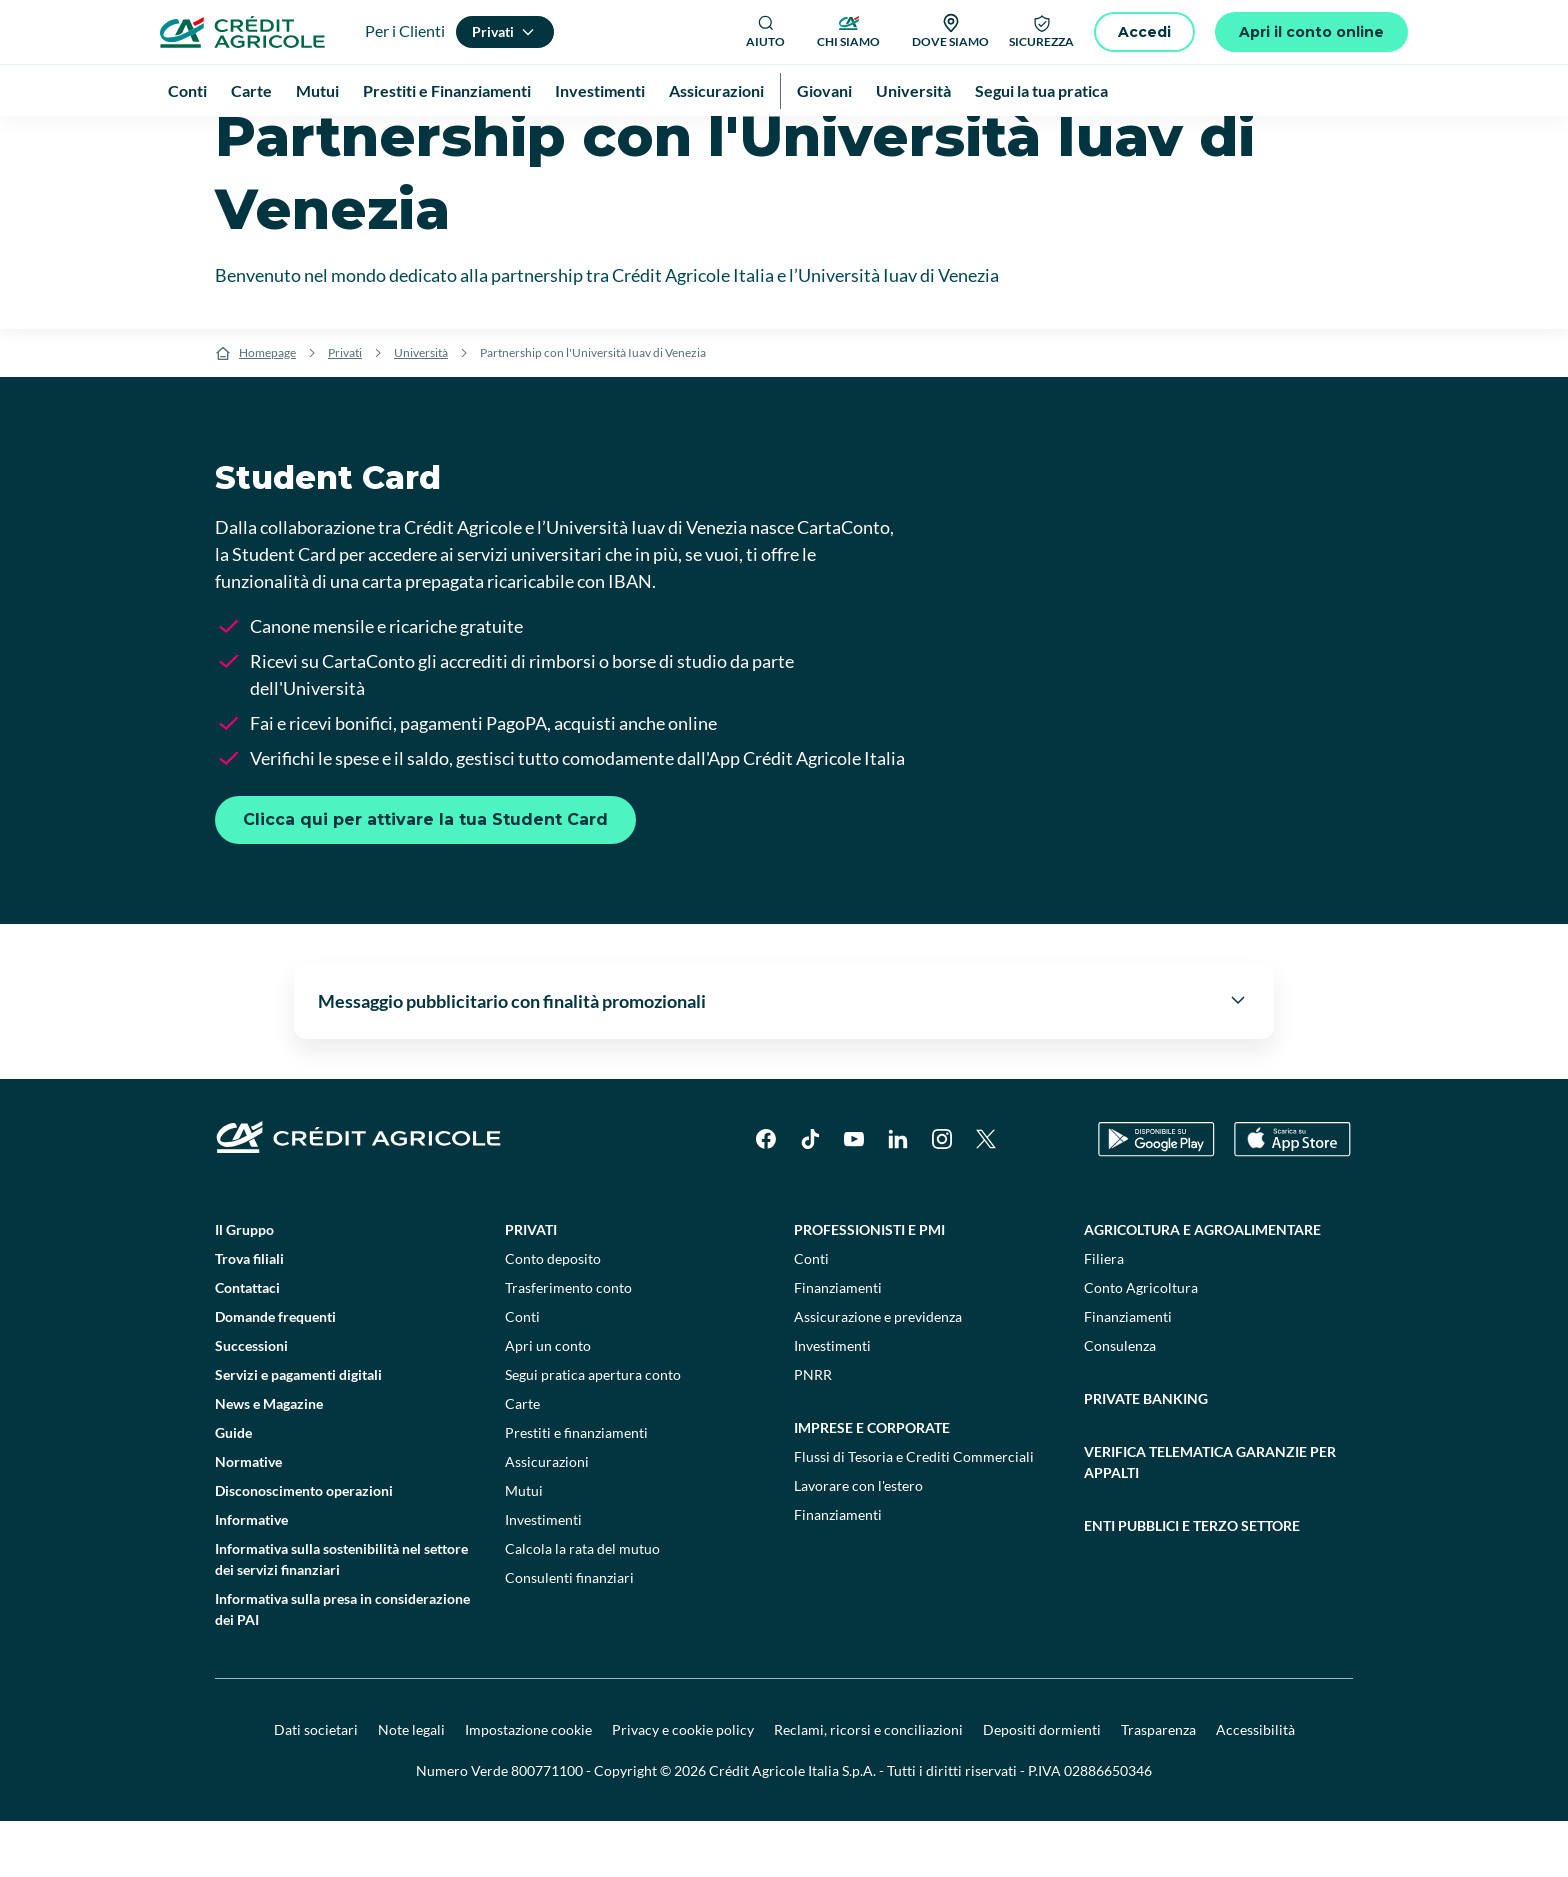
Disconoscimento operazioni (304, 1546)
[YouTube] (854, 1195)
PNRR (813, 1430)
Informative (251, 1575)
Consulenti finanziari (569, 1633)
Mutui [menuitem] (317, 90)
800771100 (547, 1826)
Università (421, 408)
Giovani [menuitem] (824, 90)
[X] (986, 1195)
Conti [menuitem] (187, 90)
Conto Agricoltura (1141, 1343)
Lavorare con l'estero (858, 1541)
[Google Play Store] (1156, 1195)
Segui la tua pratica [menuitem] (1041, 90)
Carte (522, 1459)
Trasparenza (1158, 1785)
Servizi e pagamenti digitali (298, 1430)
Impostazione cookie (528, 1785)
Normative (248, 1517)
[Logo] (242, 32)
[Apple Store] (1292, 1195)
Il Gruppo (244, 1285)
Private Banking (1146, 1454)
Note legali (411, 1785)
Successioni (251, 1401)
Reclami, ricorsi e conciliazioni (868, 1785)
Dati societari (316, 1785)
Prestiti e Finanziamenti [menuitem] (447, 90)
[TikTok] (810, 1195)
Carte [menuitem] (251, 90)
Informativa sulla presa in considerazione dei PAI (342, 1665)
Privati (345, 408)
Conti (522, 1372)
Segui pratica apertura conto (593, 1430)
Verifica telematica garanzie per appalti (1210, 1518)
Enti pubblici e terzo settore (1192, 1581)
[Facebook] (766, 1195)
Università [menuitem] (913, 90)
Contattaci (247, 1343)
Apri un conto (548, 1401)
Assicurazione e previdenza (878, 1372)
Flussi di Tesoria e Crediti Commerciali (914, 1512)
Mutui (524, 1546)
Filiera (1104, 1314)
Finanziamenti (838, 1343)
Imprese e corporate (872, 1483)
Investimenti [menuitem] (600, 90)
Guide (233, 1488)
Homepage (267, 408)
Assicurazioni (547, 1517)
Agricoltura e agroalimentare (1202, 1285)
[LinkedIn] (898, 1195)
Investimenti (543, 1575)
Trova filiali (249, 1314)
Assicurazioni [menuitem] (716, 90)
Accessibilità (1255, 1785)
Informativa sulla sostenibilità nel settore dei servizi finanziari (341, 1615)
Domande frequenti (275, 1372)
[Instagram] (942, 1195)
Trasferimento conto (568, 1343)
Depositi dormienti (1042, 1785)
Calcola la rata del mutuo (582, 1604)
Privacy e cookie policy (683, 1785)
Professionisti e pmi (869, 1285)
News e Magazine (269, 1459)
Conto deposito (553, 1314)
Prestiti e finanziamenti (576, 1488)
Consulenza (1120, 1401)
